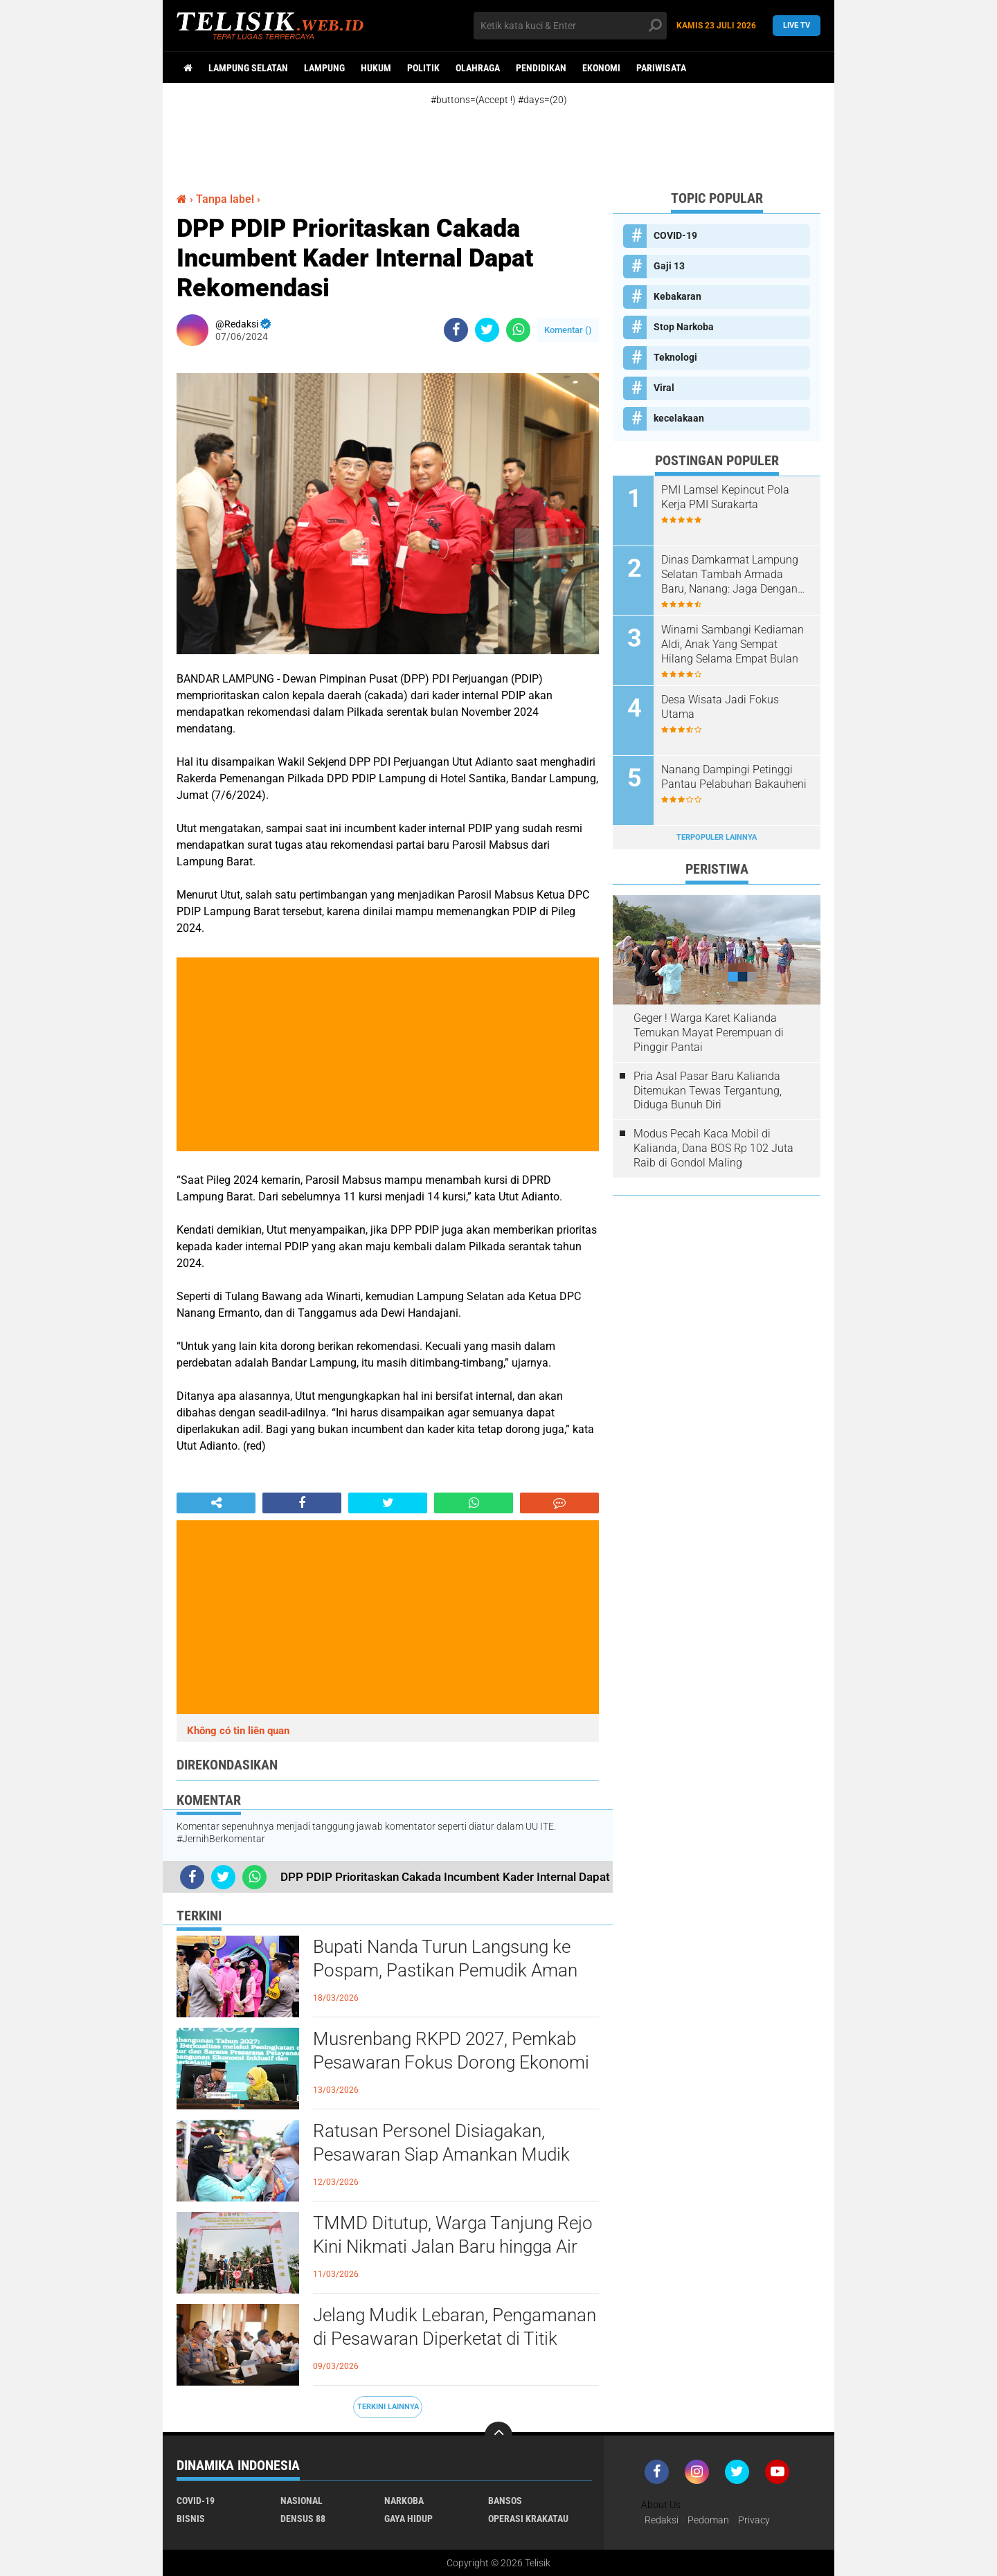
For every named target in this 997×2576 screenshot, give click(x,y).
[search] (570, 25)
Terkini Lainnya (388, 2406)
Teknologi (675, 357)
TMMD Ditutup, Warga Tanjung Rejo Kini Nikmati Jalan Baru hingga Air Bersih (453, 2246)
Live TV (796, 25)
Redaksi (662, 2519)
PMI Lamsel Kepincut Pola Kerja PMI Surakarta (725, 497)
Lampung (324, 67)
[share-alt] (216, 1503)
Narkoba (404, 2500)
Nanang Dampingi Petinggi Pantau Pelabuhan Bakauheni (734, 777)
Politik (423, 67)
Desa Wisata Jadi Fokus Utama (720, 707)
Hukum (376, 67)
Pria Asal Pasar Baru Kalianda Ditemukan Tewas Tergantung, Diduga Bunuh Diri (708, 1091)
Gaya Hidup (408, 2518)
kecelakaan (679, 418)
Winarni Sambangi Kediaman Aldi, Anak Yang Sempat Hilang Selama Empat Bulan (732, 644)
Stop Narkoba (684, 326)
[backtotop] (498, 2435)
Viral (664, 387)
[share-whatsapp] (518, 330)
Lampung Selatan (248, 67)
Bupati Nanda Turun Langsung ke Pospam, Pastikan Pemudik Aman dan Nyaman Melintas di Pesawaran (453, 1970)
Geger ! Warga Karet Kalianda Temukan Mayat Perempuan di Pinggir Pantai (709, 1032)
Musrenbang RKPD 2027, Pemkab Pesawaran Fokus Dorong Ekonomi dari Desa (451, 2062)
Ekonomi (601, 67)
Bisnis (191, 2518)
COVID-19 (675, 235)
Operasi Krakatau (528, 2518)
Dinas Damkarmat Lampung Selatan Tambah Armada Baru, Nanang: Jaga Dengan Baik (729, 574)
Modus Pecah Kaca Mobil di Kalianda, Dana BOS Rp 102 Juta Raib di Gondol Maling (713, 1148)
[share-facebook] (456, 330)
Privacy (754, 2519)
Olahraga (478, 67)
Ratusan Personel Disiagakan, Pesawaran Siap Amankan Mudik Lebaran (441, 2154)
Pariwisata (661, 67)
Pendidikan (541, 67)
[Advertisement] (512, 137)
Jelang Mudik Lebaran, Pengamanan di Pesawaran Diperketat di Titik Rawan (454, 2338)
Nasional (301, 2500)
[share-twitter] (487, 330)
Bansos (505, 2500)
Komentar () (568, 330)
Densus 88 (302, 2518)
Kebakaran (677, 296)
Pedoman (708, 2519)
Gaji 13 (669, 265)
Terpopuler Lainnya (716, 837)
